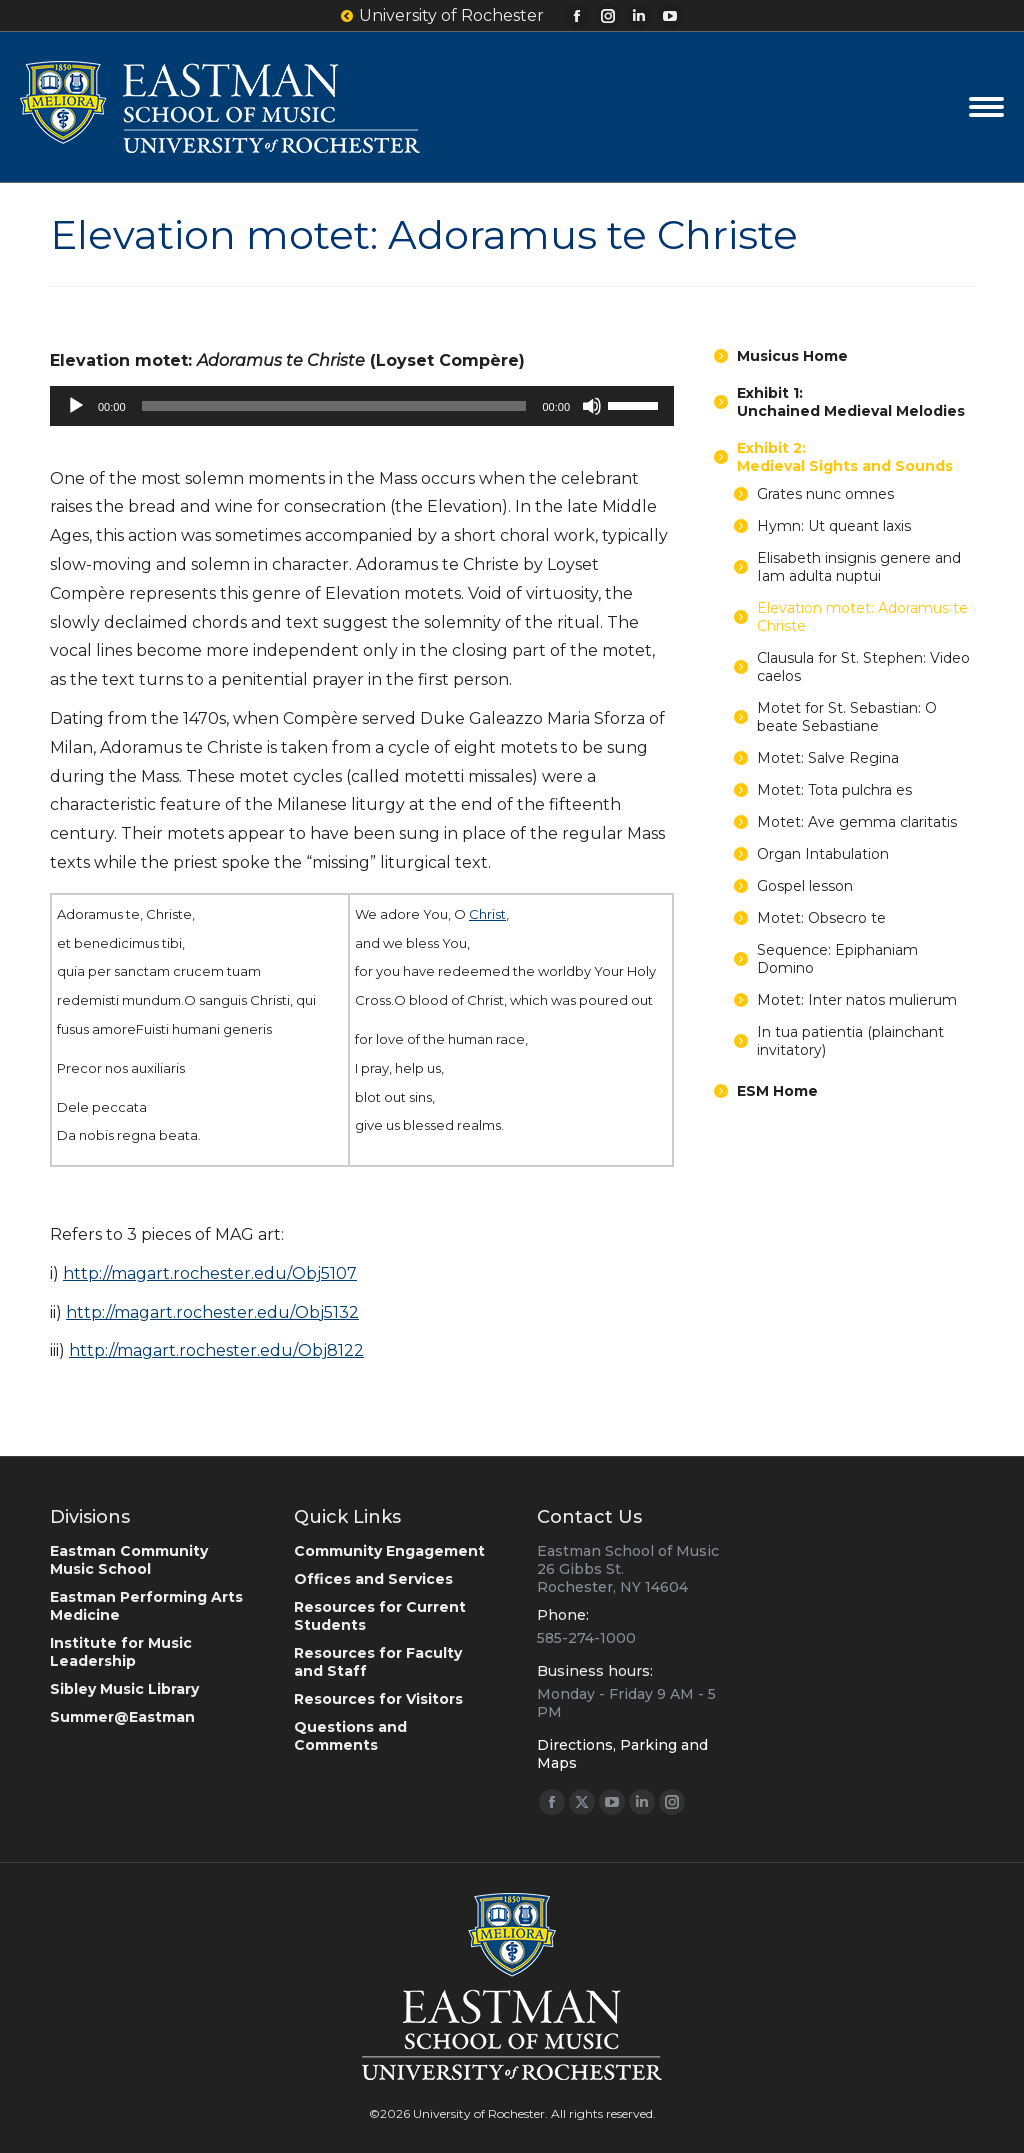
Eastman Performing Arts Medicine (146, 1606)
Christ (487, 914)
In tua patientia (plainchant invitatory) (850, 1041)
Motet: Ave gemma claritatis (857, 822)
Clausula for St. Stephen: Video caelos (863, 667)
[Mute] (592, 406)
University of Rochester (442, 16)
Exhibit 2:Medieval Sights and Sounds (845, 457)
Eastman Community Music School (129, 1560)
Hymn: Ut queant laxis (834, 526)
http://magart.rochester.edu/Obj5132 (212, 1312)
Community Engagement (389, 1551)
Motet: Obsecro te (821, 918)
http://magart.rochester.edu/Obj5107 (210, 1273)
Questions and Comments (350, 1736)
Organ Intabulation (823, 854)
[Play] (76, 406)
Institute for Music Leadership (121, 1652)
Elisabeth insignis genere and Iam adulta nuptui (859, 567)
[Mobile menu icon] (986, 107)
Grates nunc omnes (825, 494)
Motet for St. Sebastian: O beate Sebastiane (847, 717)
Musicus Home (792, 356)
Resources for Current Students (380, 1616)
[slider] (334, 406)
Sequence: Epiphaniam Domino (837, 959)
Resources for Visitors (378, 1699)
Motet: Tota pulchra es (834, 790)
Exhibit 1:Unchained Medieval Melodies (851, 402)
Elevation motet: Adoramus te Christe (862, 617)
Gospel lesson (805, 886)
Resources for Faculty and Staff (378, 1662)
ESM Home (777, 1091)
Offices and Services (373, 1579)
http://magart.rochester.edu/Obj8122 (216, 1350)
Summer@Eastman (122, 1717)
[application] (362, 406)
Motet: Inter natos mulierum (857, 1000)
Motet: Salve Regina (828, 758)
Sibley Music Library (124, 1689)
